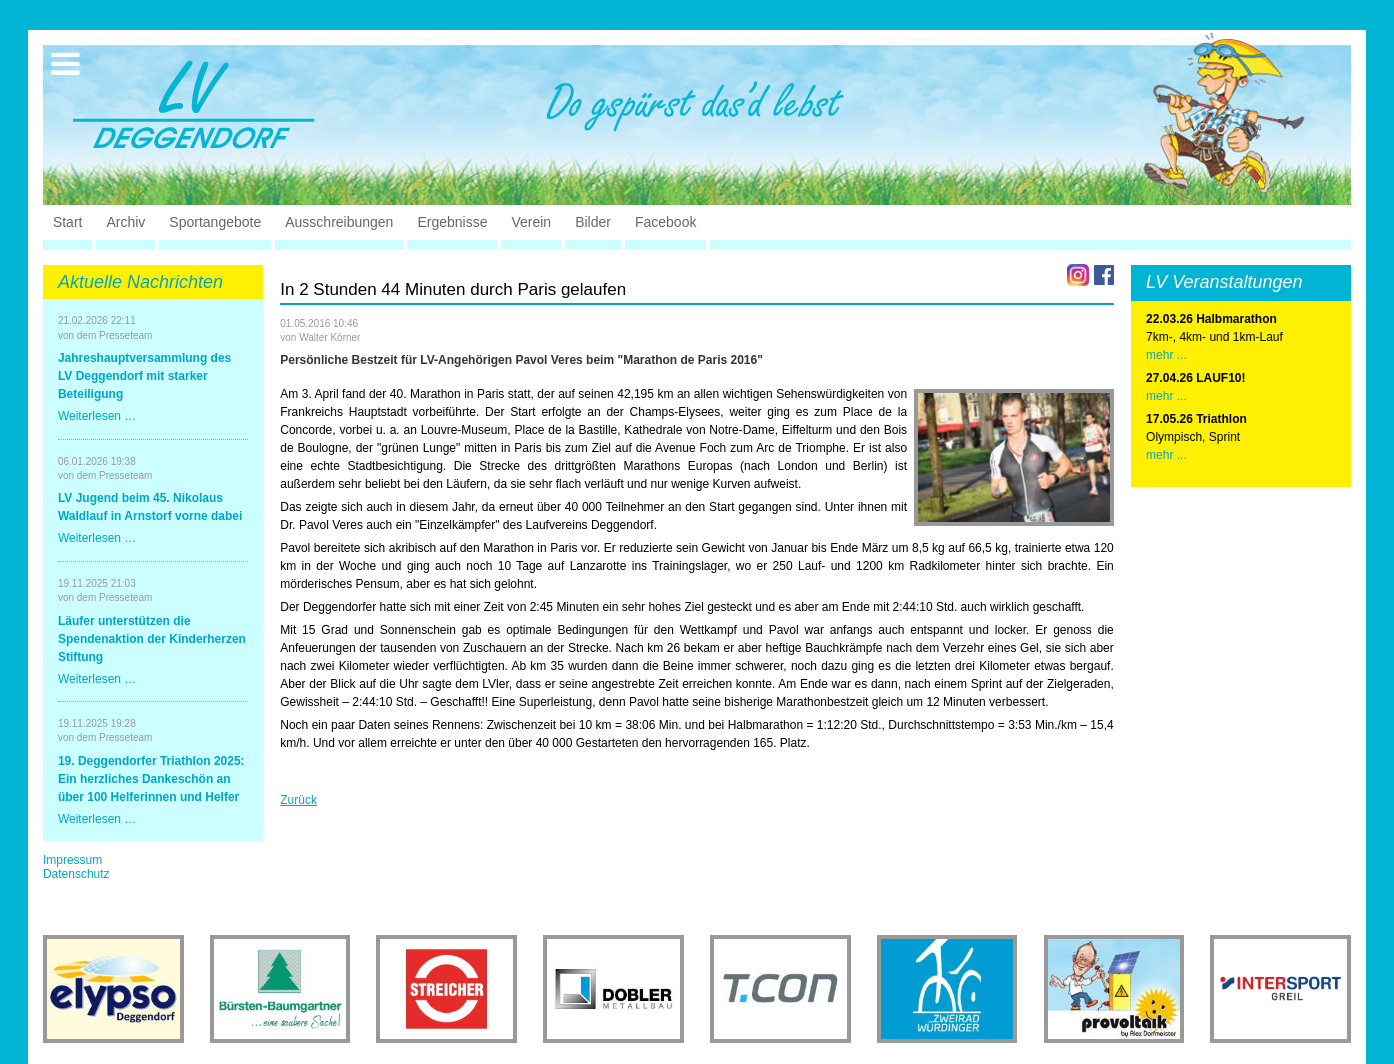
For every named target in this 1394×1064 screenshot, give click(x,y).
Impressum (72, 860)
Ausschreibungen (339, 222)
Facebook (665, 222)
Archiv (125, 222)
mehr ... (1166, 355)
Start (68, 222)
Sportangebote (215, 222)
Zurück (298, 800)
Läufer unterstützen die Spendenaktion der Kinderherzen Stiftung (152, 639)
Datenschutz (76, 874)
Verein (531, 222)
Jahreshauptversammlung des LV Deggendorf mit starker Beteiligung (144, 376)
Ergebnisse (452, 222)
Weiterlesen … (97, 416)
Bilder (593, 222)
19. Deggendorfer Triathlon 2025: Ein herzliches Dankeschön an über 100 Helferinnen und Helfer (151, 779)
